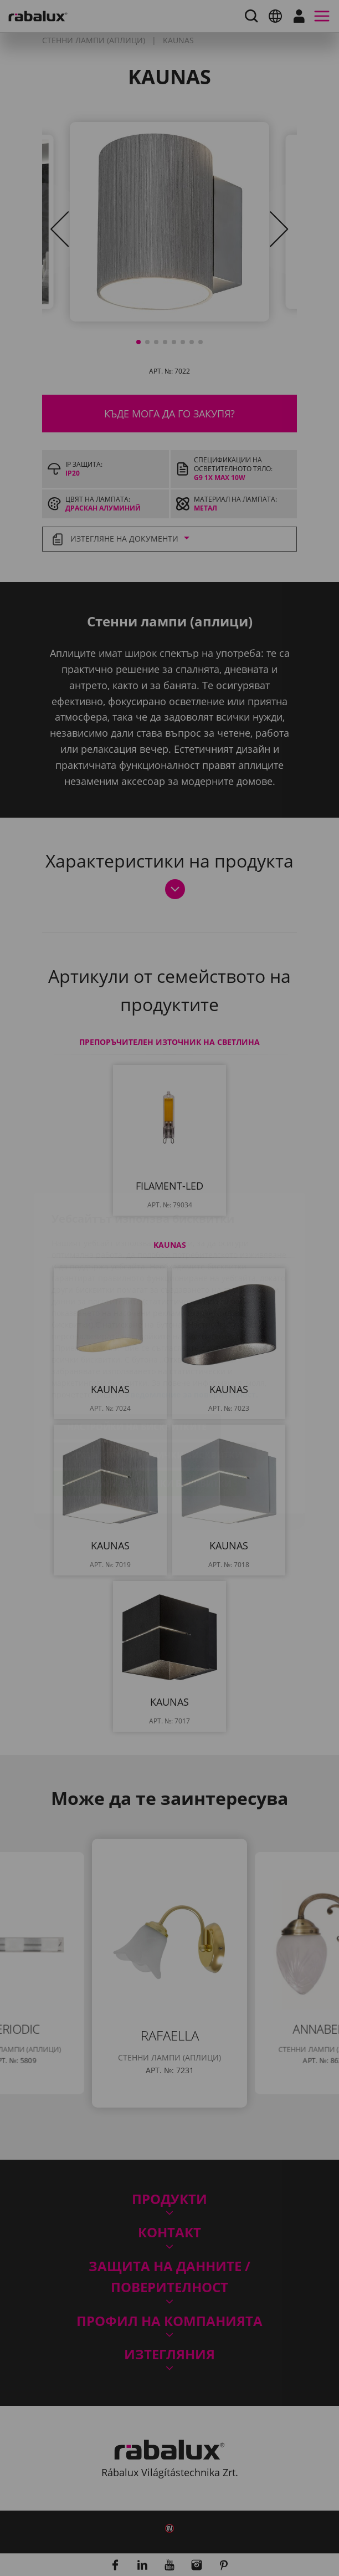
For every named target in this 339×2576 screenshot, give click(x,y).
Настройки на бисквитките (137, 1361)
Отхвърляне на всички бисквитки (154, 1390)
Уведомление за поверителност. (191, 1329)
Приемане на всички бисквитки (149, 1418)
